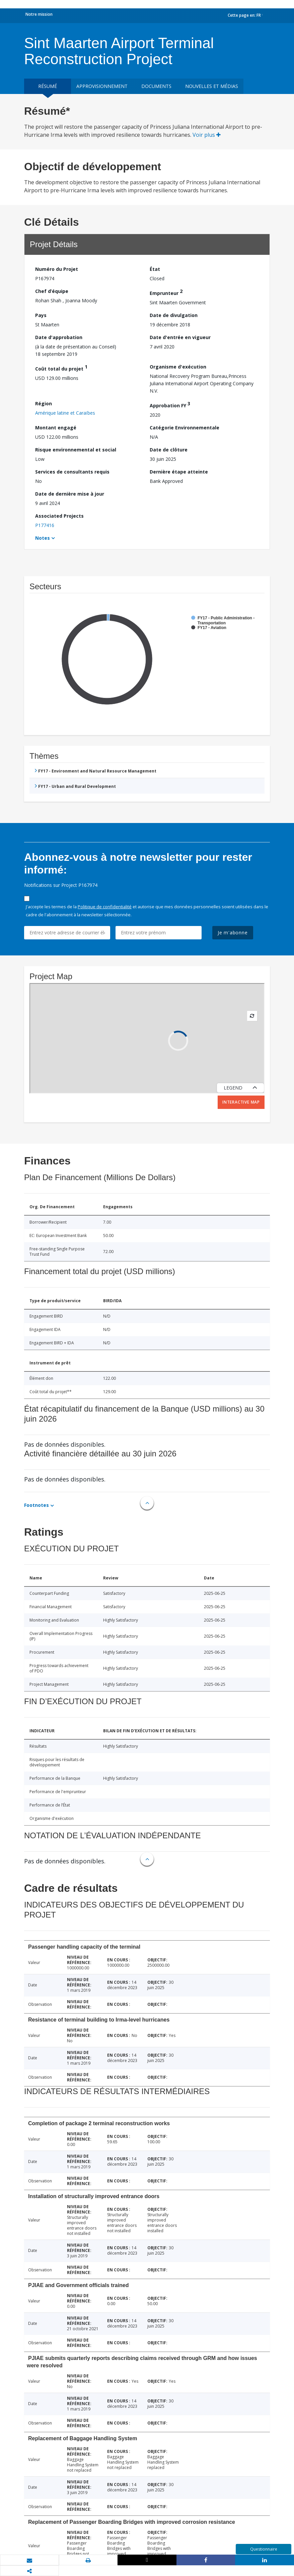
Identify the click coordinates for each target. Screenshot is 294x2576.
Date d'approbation (58, 337)
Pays (41, 315)
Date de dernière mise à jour (69, 494)
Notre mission (39, 14)
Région (43, 403)
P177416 (44, 525)
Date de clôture (169, 449)
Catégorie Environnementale (184, 427)
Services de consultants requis (72, 472)
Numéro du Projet (56, 269)
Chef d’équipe (51, 291)
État (155, 269)
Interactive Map (241, 1102)
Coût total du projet (61, 368)
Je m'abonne (233, 932)
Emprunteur (166, 292)
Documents (156, 86)
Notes (42, 538)
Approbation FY (170, 404)
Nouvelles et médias (211, 86)
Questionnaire (263, 2549)
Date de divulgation (174, 315)
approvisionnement (102, 86)
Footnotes (36, 1505)
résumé (47, 86)
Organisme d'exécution (178, 367)
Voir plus (207, 134)
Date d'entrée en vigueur (180, 337)
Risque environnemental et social (75, 449)
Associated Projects (59, 516)
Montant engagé (55, 427)
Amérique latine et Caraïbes (65, 413)
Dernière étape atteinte (179, 472)
